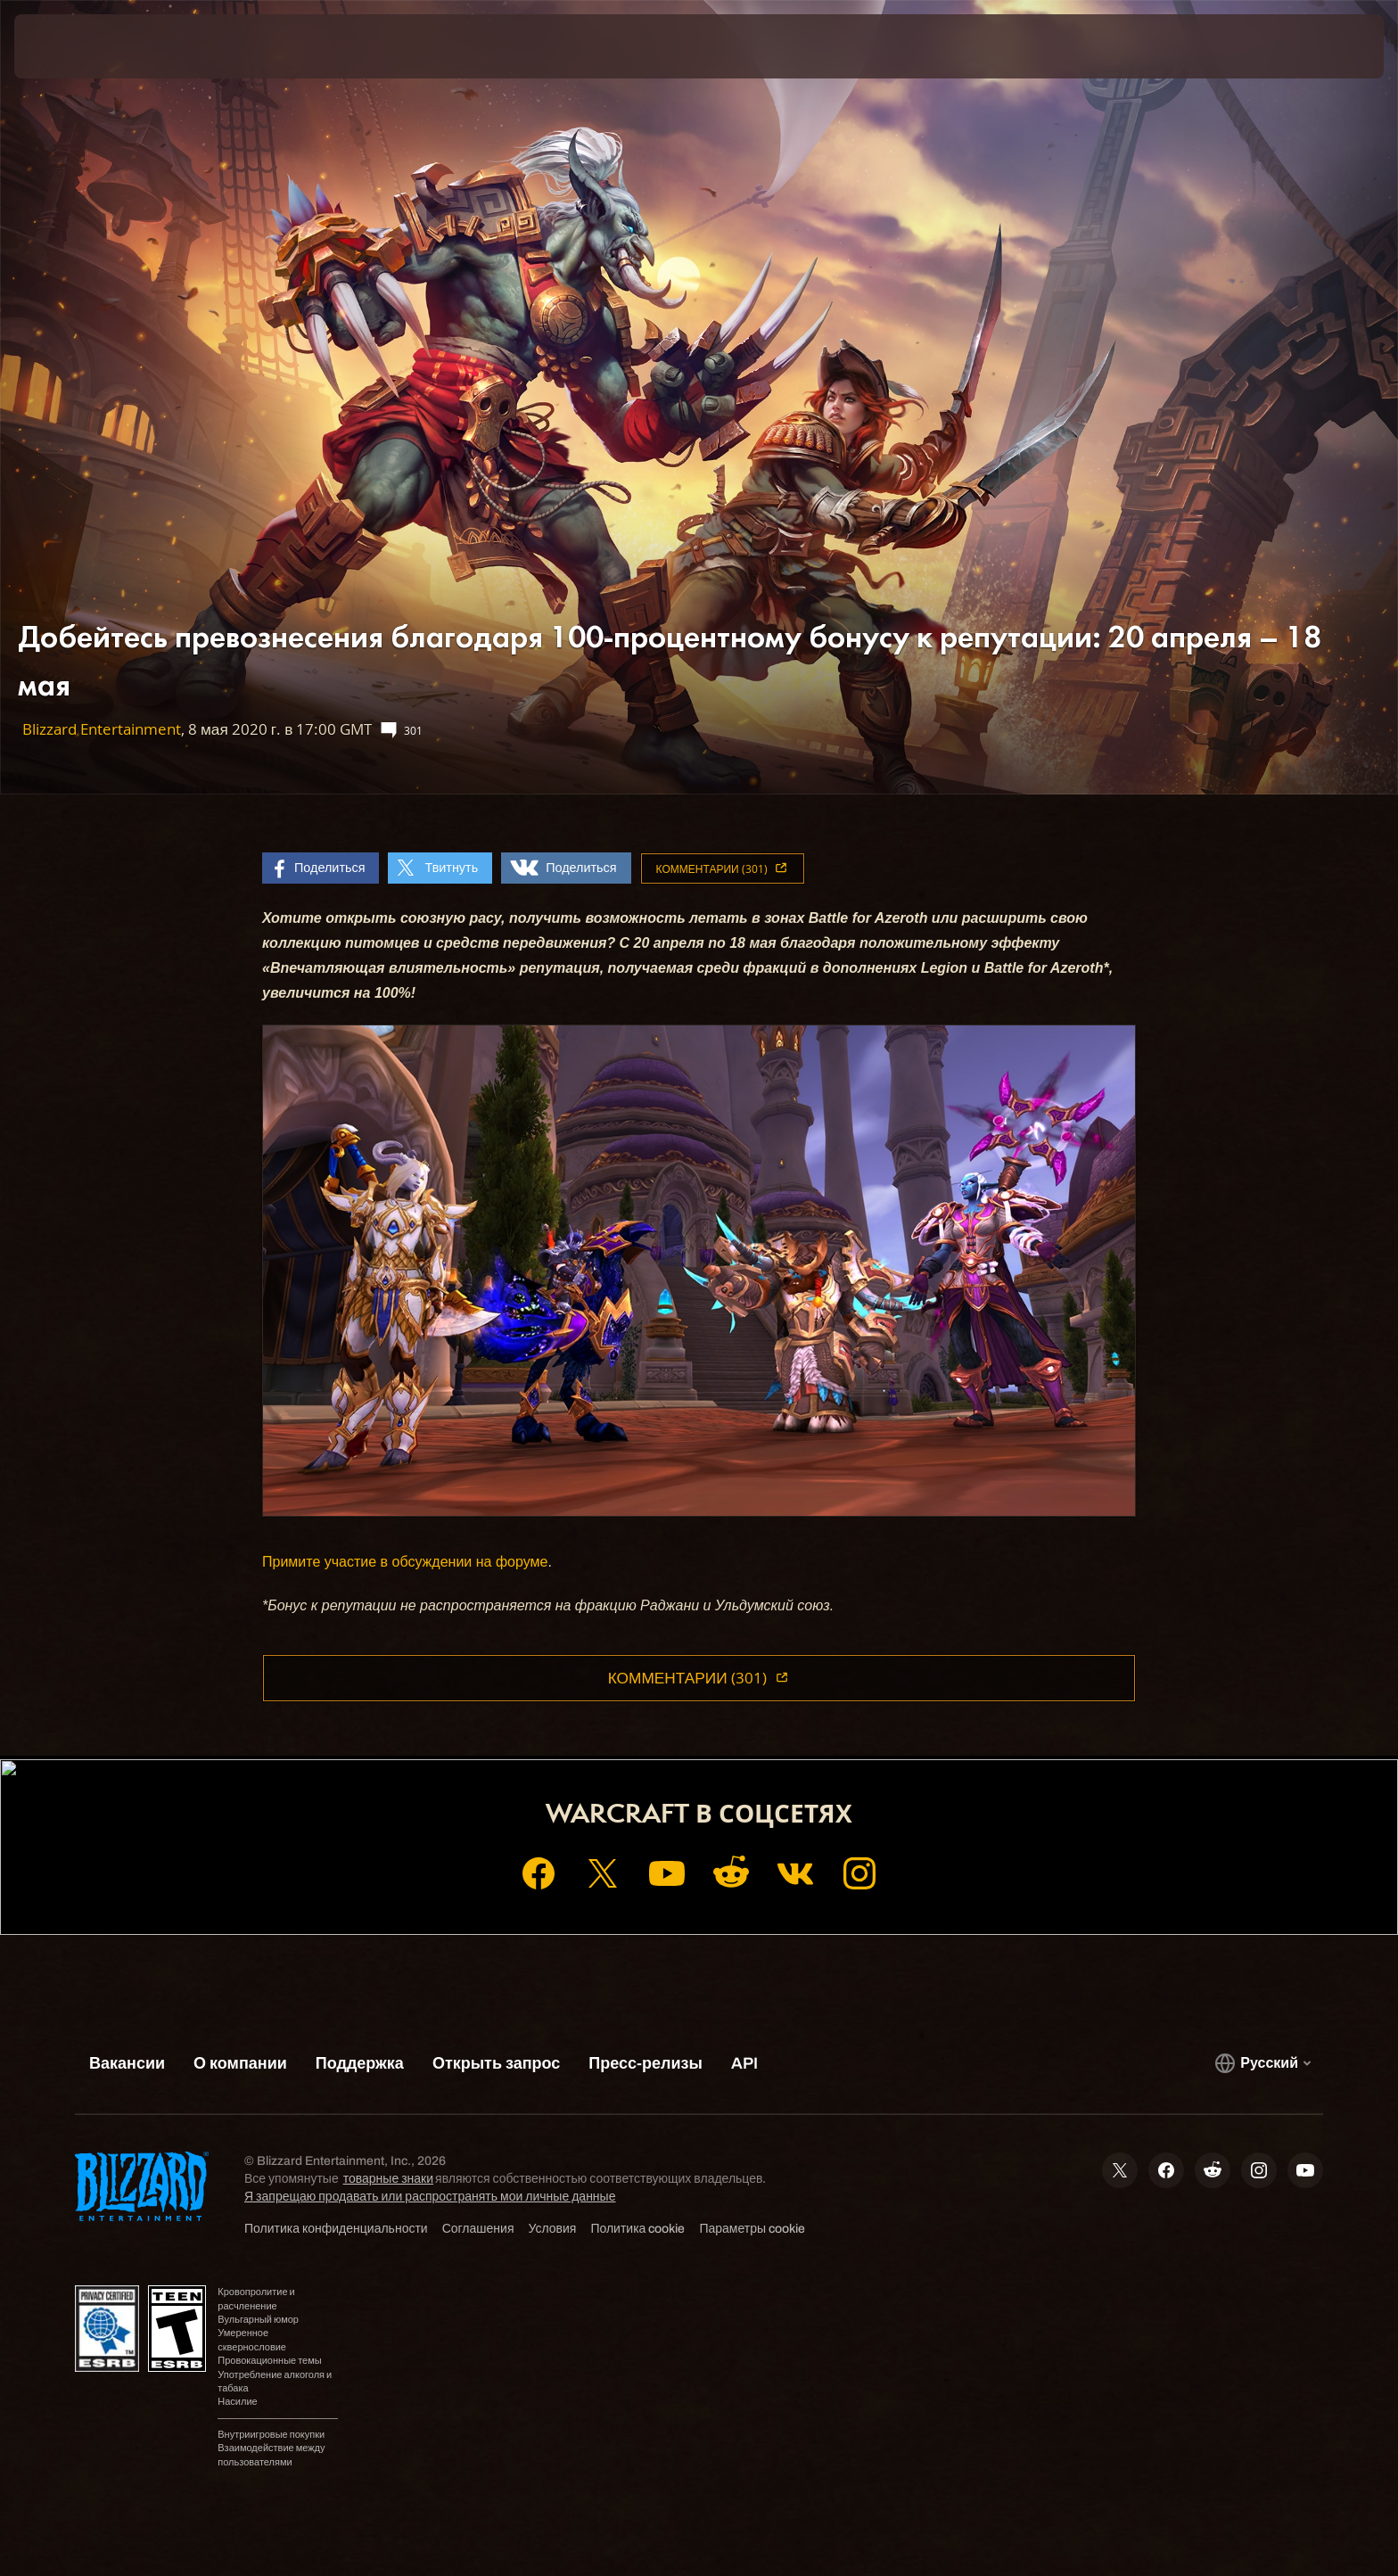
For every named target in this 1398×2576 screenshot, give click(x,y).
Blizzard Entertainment (101, 729)
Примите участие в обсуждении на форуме (404, 1561)
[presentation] (80, 46)
